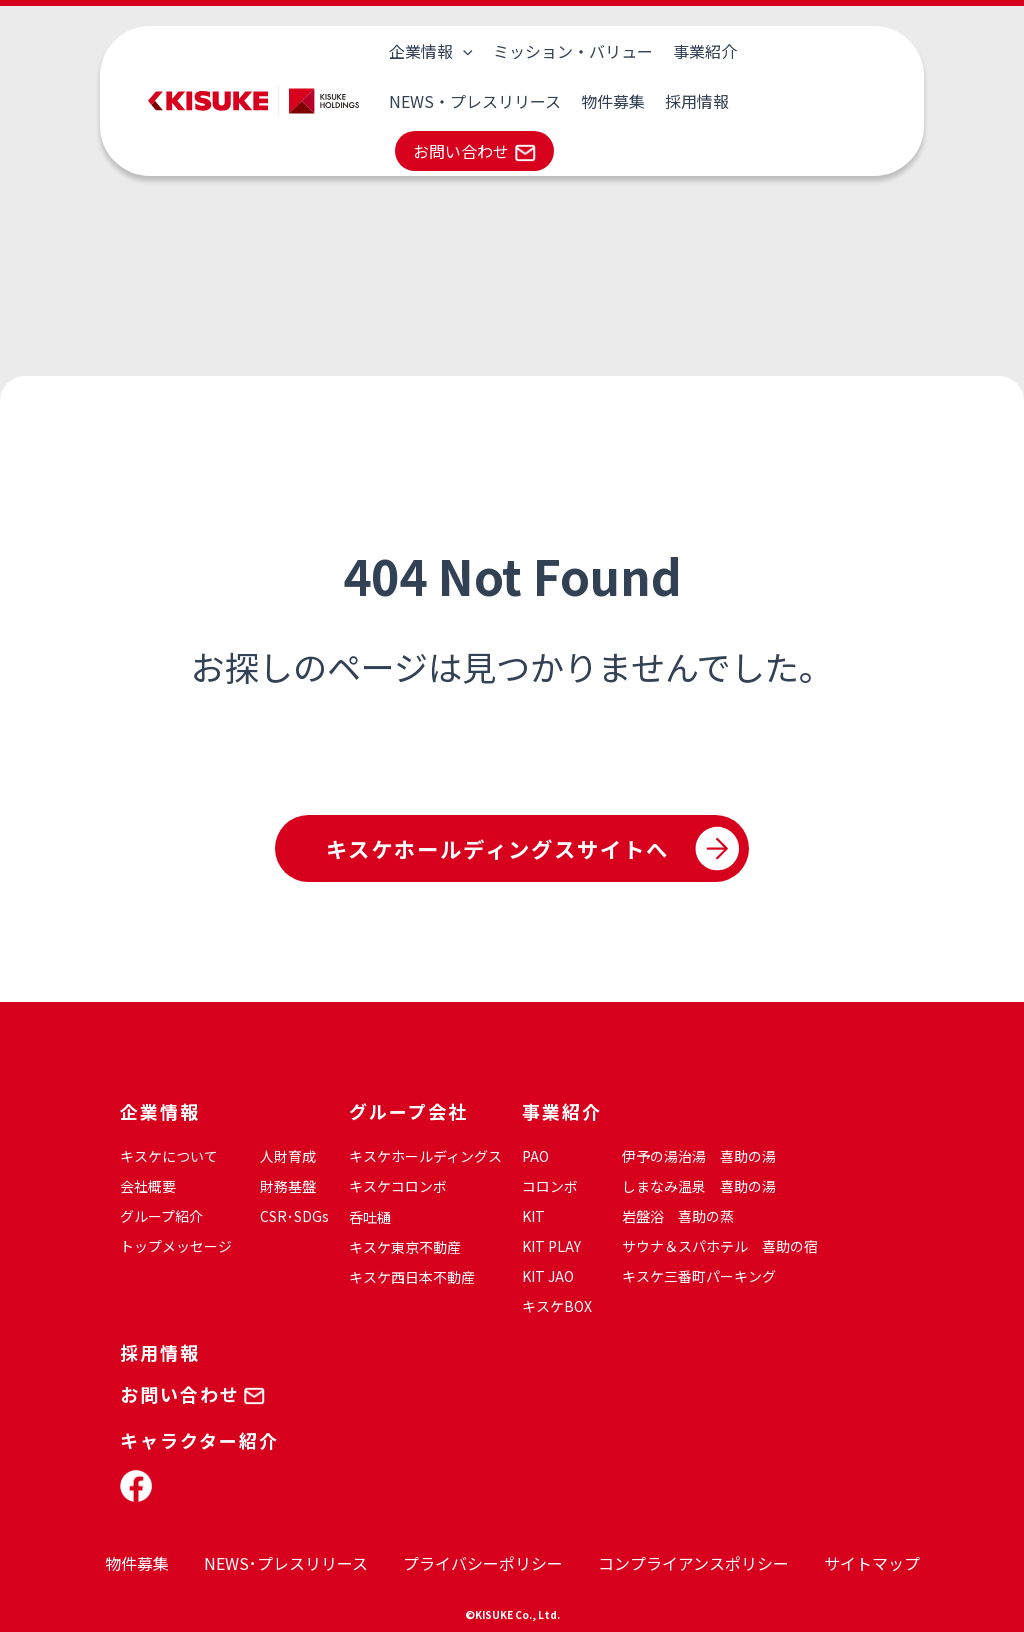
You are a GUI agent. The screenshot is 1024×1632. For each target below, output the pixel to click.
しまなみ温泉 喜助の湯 (699, 1186)
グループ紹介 (161, 1216)
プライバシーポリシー (483, 1563)
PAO (535, 1156)
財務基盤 (288, 1186)
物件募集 (419, 101)
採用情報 (499, 101)
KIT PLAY (551, 1246)
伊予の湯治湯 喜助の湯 (699, 1156)
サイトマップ (872, 1563)
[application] (461, 51)
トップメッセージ (176, 1246)
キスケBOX (557, 1306)
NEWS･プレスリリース (286, 1563)
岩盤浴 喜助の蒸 (678, 1216)
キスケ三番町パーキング (699, 1276)
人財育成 (288, 1156)
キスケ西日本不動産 (412, 1277)
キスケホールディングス (425, 1156)
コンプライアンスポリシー (693, 1563)
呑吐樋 (370, 1217)
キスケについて (169, 1156)
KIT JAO (548, 1276)
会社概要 (148, 1186)
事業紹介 (695, 51)
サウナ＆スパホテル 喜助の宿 (720, 1246)
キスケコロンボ (398, 1186)
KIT (533, 1216)
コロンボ (550, 1186)
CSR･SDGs (294, 1216)
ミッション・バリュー (567, 51)
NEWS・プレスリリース (829, 51)
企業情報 (429, 51)
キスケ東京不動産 (405, 1247)
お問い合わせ (621, 101)
